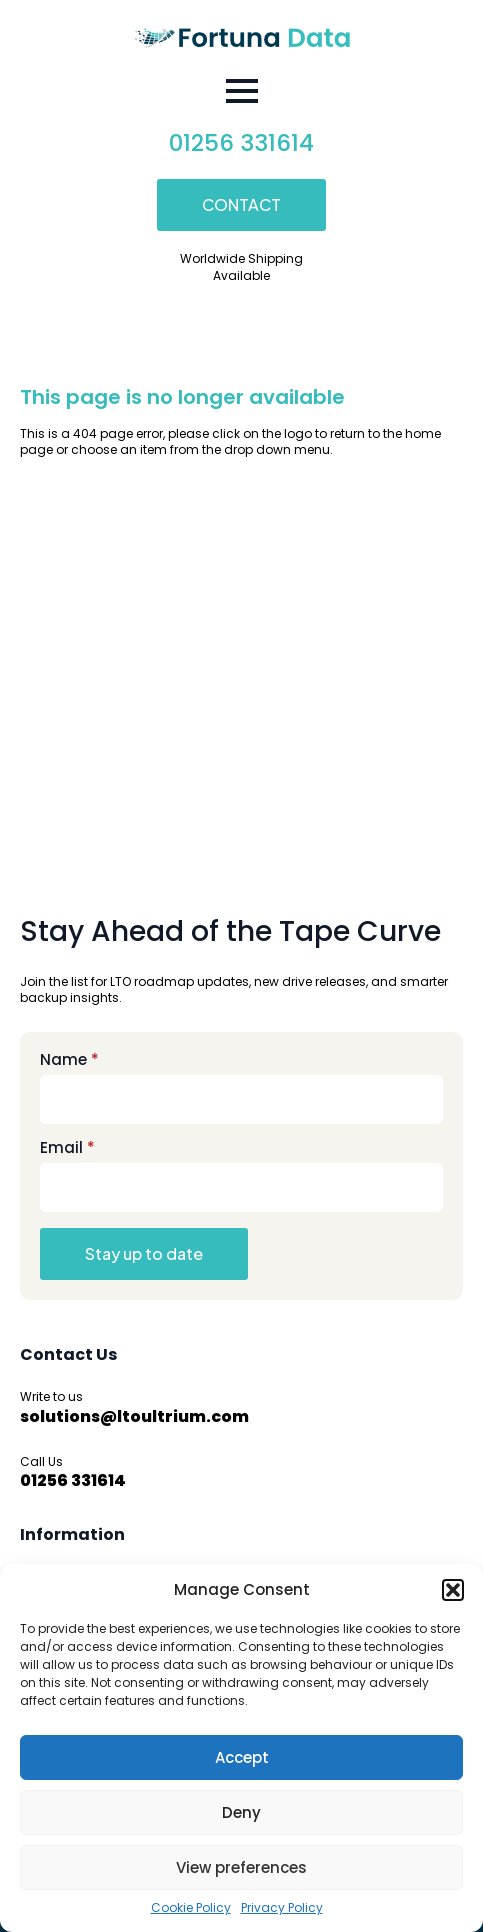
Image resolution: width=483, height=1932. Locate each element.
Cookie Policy (191, 1907)
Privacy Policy (282, 1907)
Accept (242, 1757)
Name (69, 1059)
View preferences (241, 1867)
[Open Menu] (242, 91)
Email (67, 1147)
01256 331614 (241, 143)
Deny (241, 1812)
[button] (453, 1590)
